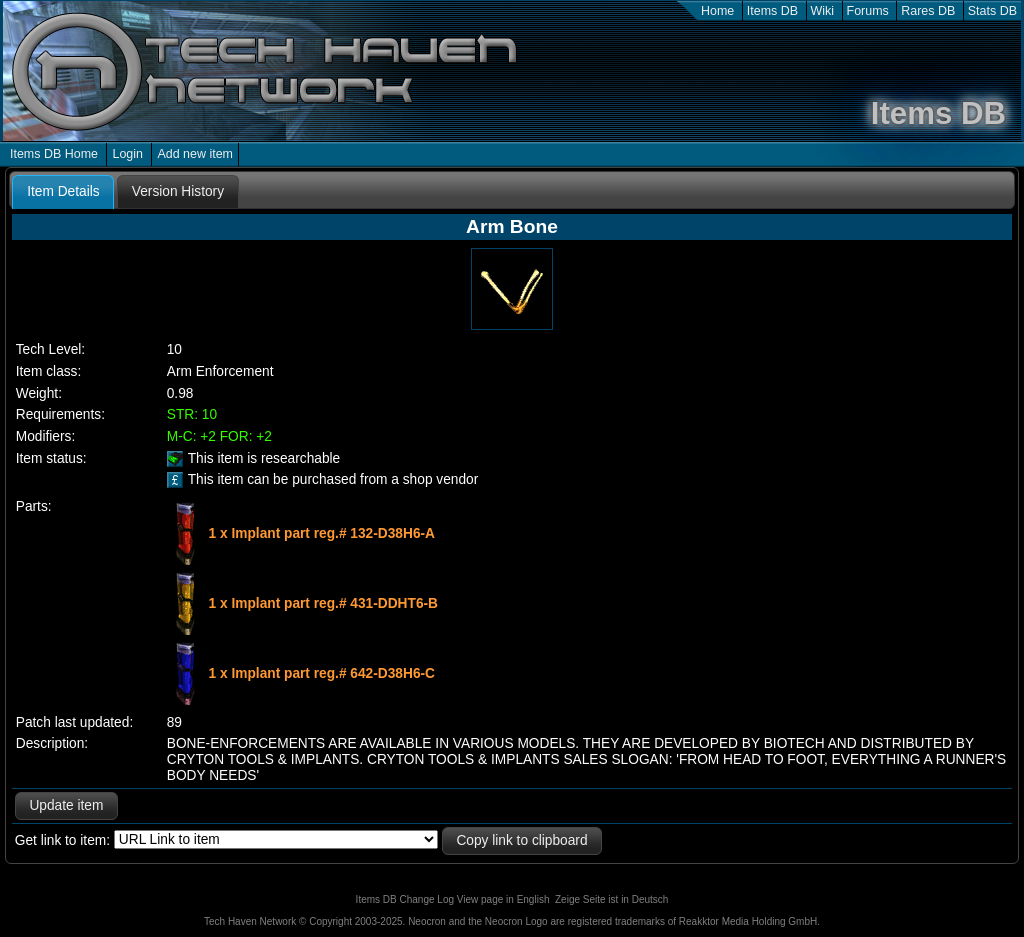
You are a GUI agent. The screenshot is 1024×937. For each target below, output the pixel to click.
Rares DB (928, 11)
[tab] (63, 192)
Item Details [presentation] (63, 191)
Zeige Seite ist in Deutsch (611, 899)
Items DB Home (54, 154)
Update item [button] (66, 805)
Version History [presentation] (178, 191)
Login (127, 154)
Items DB (772, 11)
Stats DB (992, 11)
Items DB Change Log (405, 899)
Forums (868, 11)
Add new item (195, 154)
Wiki (823, 11)
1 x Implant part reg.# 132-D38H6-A (322, 532)
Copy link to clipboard (521, 840)
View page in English (503, 899)
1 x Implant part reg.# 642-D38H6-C (322, 672)
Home (717, 11)
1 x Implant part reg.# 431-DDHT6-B (323, 602)
